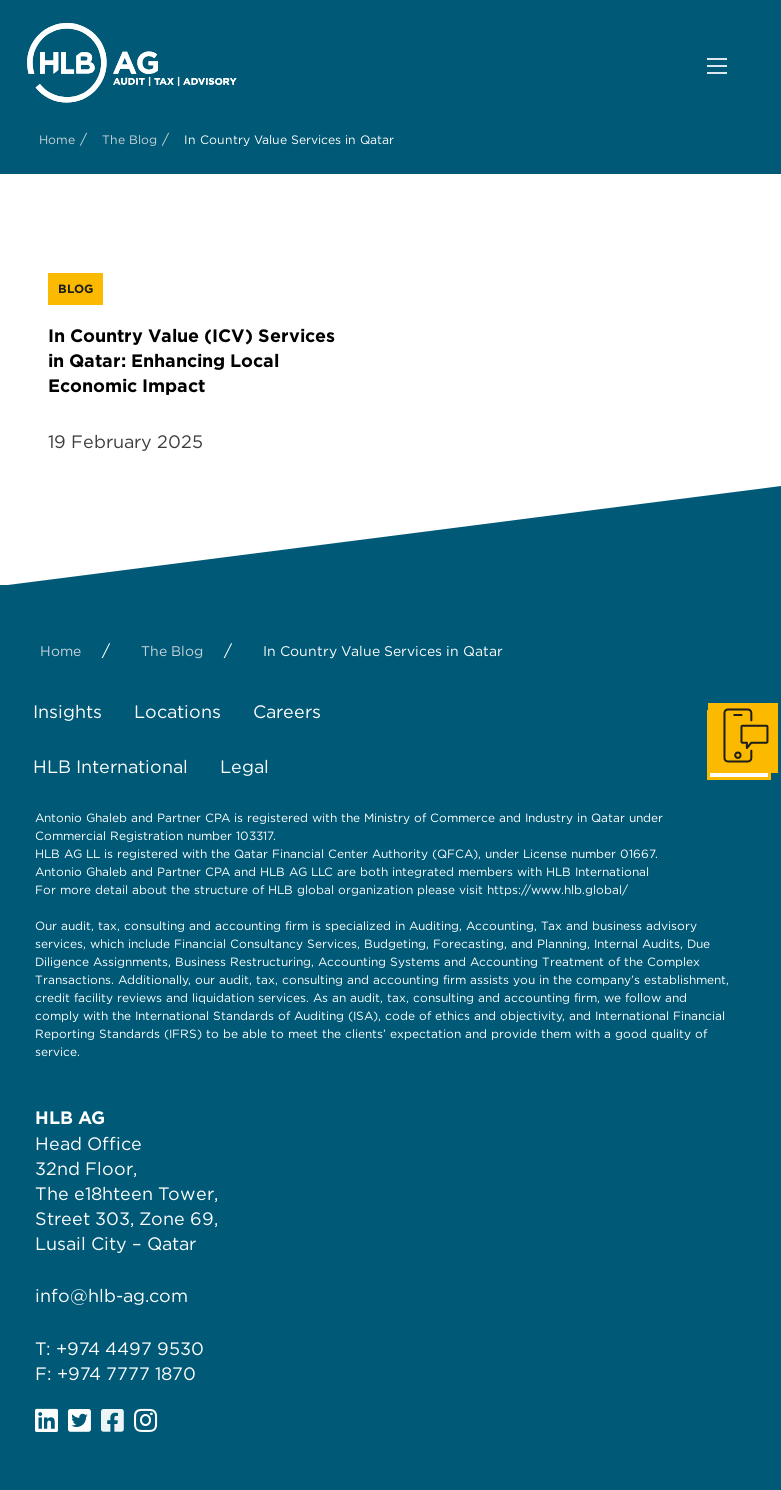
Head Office (88, 1143)
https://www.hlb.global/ (557, 889)
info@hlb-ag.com (111, 1295)
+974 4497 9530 (130, 1348)
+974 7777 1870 (126, 1373)
